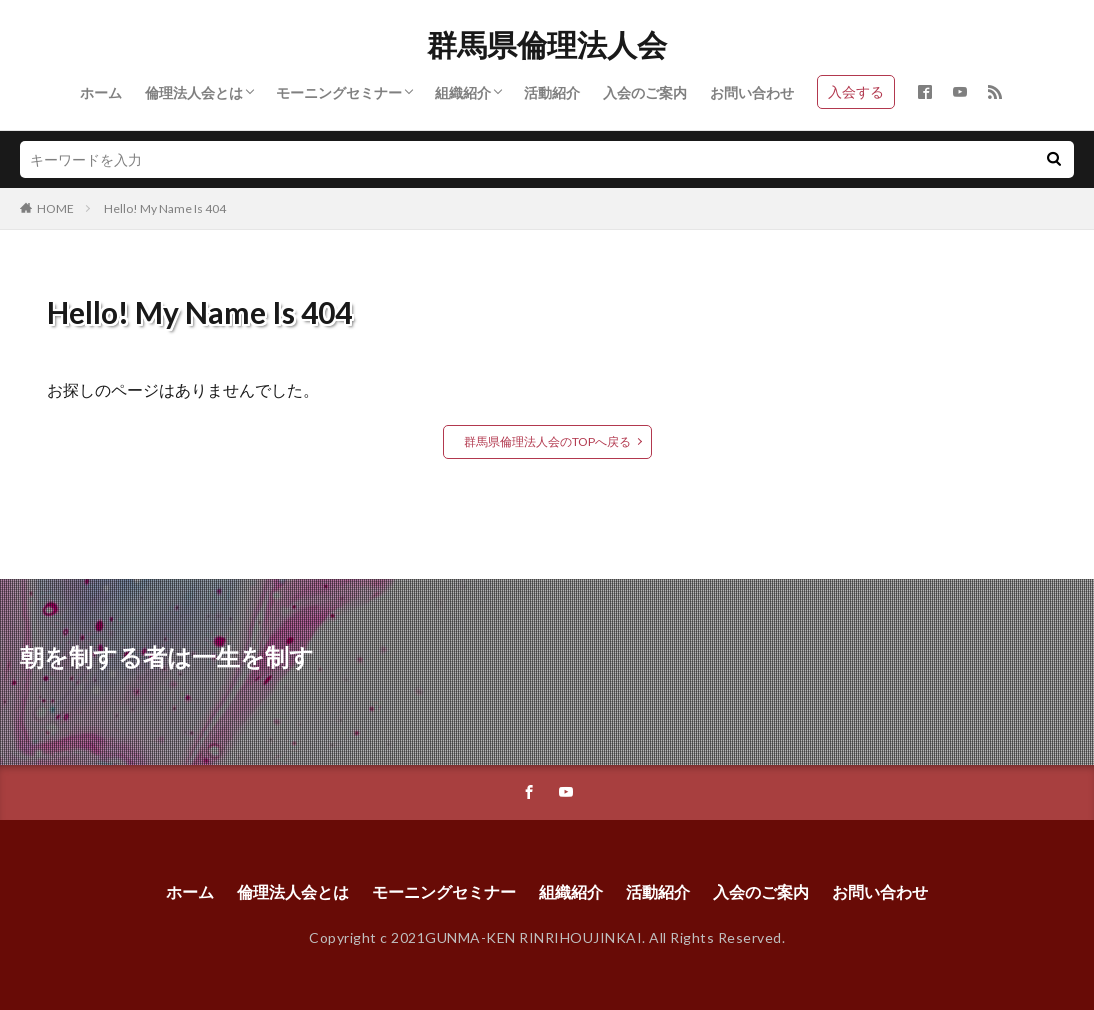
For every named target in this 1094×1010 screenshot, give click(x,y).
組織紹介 (463, 92)
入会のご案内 (645, 92)
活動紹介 (552, 92)
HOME (55, 208)
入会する (856, 91)
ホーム (101, 92)
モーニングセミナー (339, 92)
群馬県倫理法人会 (547, 45)
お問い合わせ (752, 92)
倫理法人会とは (194, 92)
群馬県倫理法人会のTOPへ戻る (547, 441)
